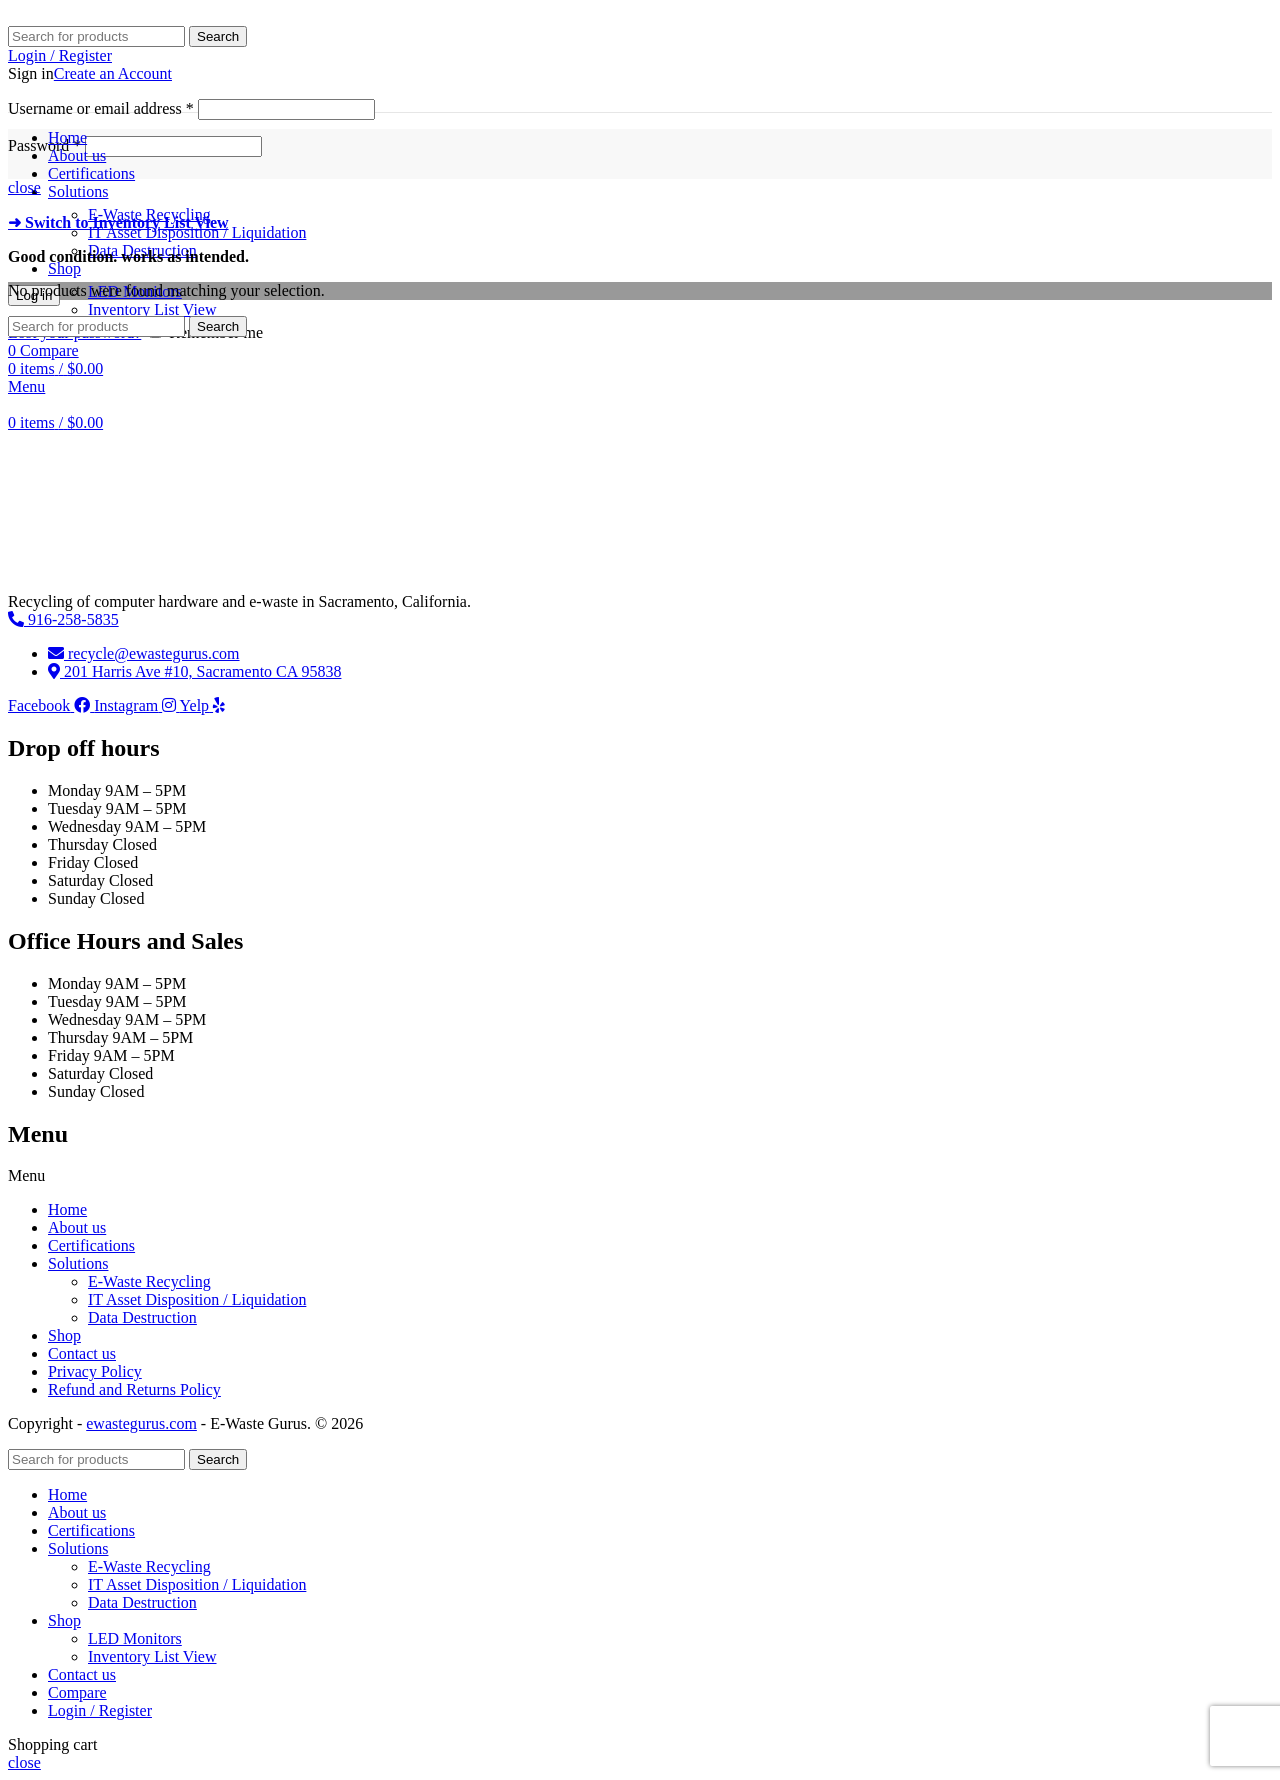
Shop (64, 1335)
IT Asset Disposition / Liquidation (197, 232)
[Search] (96, 36)
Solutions (78, 1263)
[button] (640, 1176)
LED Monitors (135, 1638)
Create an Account (113, 73)
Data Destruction (142, 1317)
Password (44, 145)
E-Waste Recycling (149, 1281)
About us (77, 1227)
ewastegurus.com (141, 1423)
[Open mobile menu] (26, 386)
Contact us (82, 1353)
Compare (77, 1692)
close (24, 187)
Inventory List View (152, 309)
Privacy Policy (95, 1371)
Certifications (91, 1245)
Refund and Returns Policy (134, 1389)
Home (67, 1209)
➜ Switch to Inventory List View (118, 222)
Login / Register (100, 1710)
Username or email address (101, 108)
